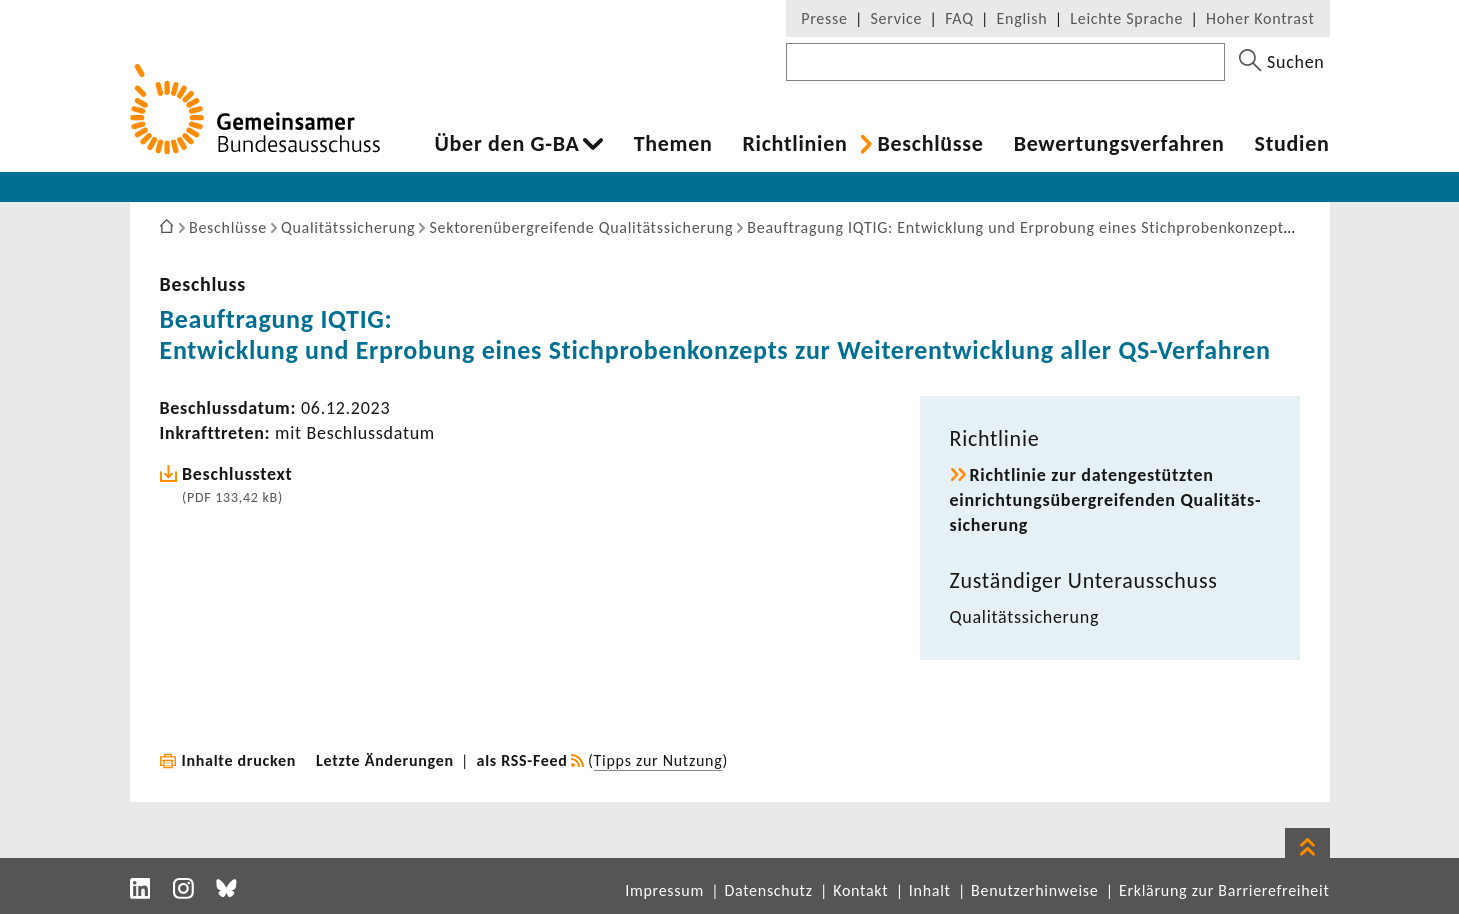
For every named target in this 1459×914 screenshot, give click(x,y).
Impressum (664, 890)
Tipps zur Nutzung (658, 760)
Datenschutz (768, 890)
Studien (1292, 144)
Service (897, 18)
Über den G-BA (507, 144)
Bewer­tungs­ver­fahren (1119, 144)
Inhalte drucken (239, 760)
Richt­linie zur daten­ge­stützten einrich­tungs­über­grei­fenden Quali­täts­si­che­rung (1105, 500)
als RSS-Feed (522, 760)
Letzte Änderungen (385, 760)
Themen (673, 144)
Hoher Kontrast (1260, 18)
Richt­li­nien (794, 144)
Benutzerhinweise (1034, 890)
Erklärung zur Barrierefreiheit (1224, 890)
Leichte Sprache (1126, 18)
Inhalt (930, 890)
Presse (824, 18)
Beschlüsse (930, 144)
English (1022, 18)
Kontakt (860, 890)
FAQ (959, 18)
